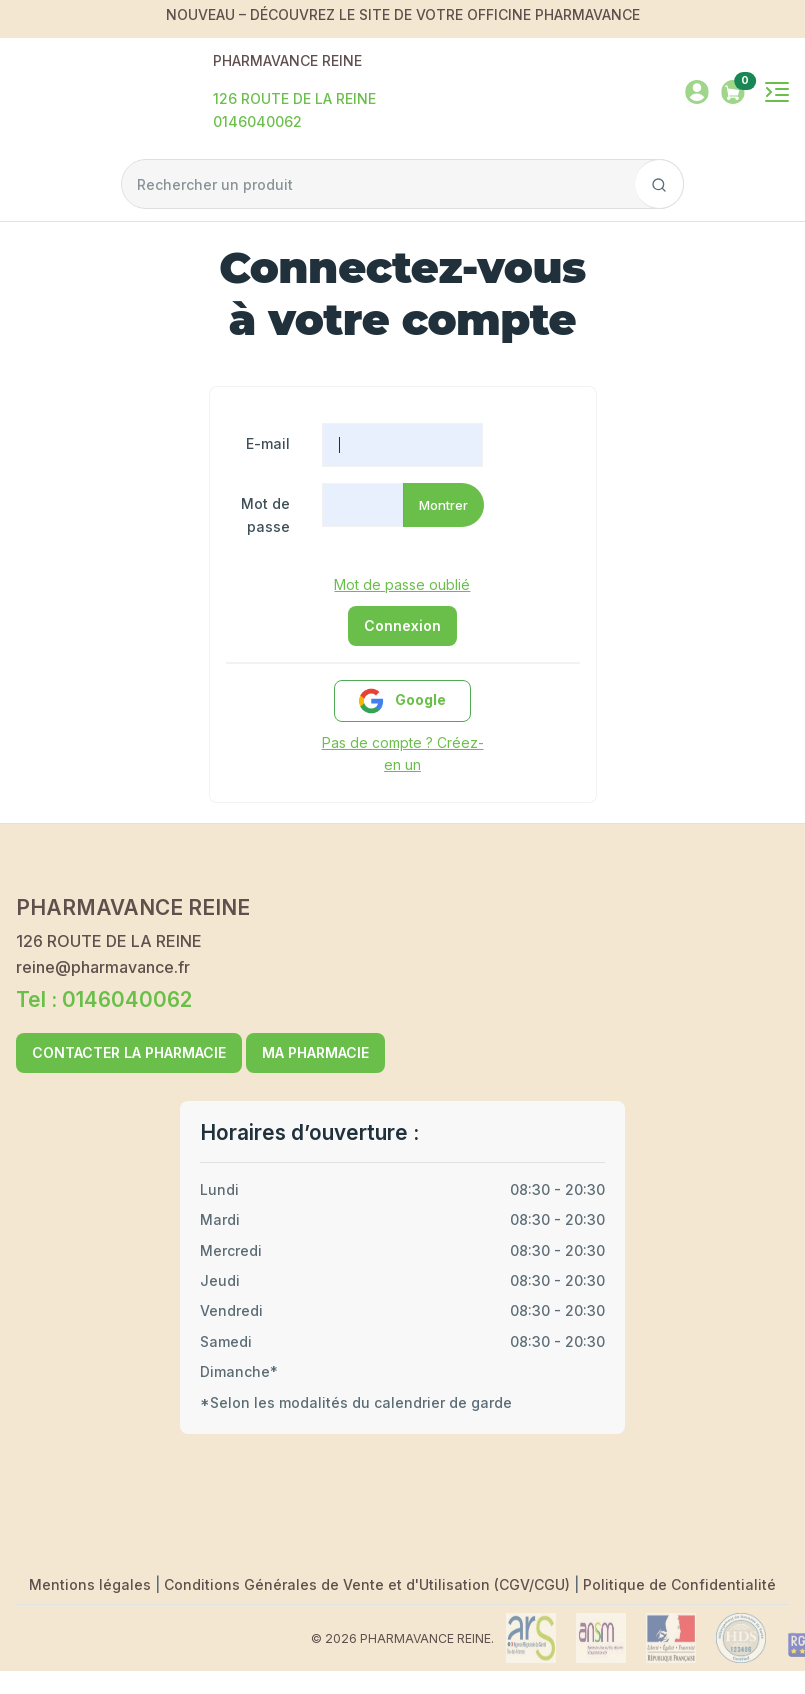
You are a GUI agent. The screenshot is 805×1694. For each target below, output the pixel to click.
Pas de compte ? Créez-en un (403, 753)
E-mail (268, 443)
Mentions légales (92, 1584)
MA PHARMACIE (315, 1052)
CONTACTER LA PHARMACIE (129, 1052)
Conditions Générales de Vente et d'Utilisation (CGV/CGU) (369, 1584)
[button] (733, 89)
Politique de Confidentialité (679, 1584)
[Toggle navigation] (777, 92)
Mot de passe (265, 514)
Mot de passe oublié (402, 584)
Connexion (402, 625)
